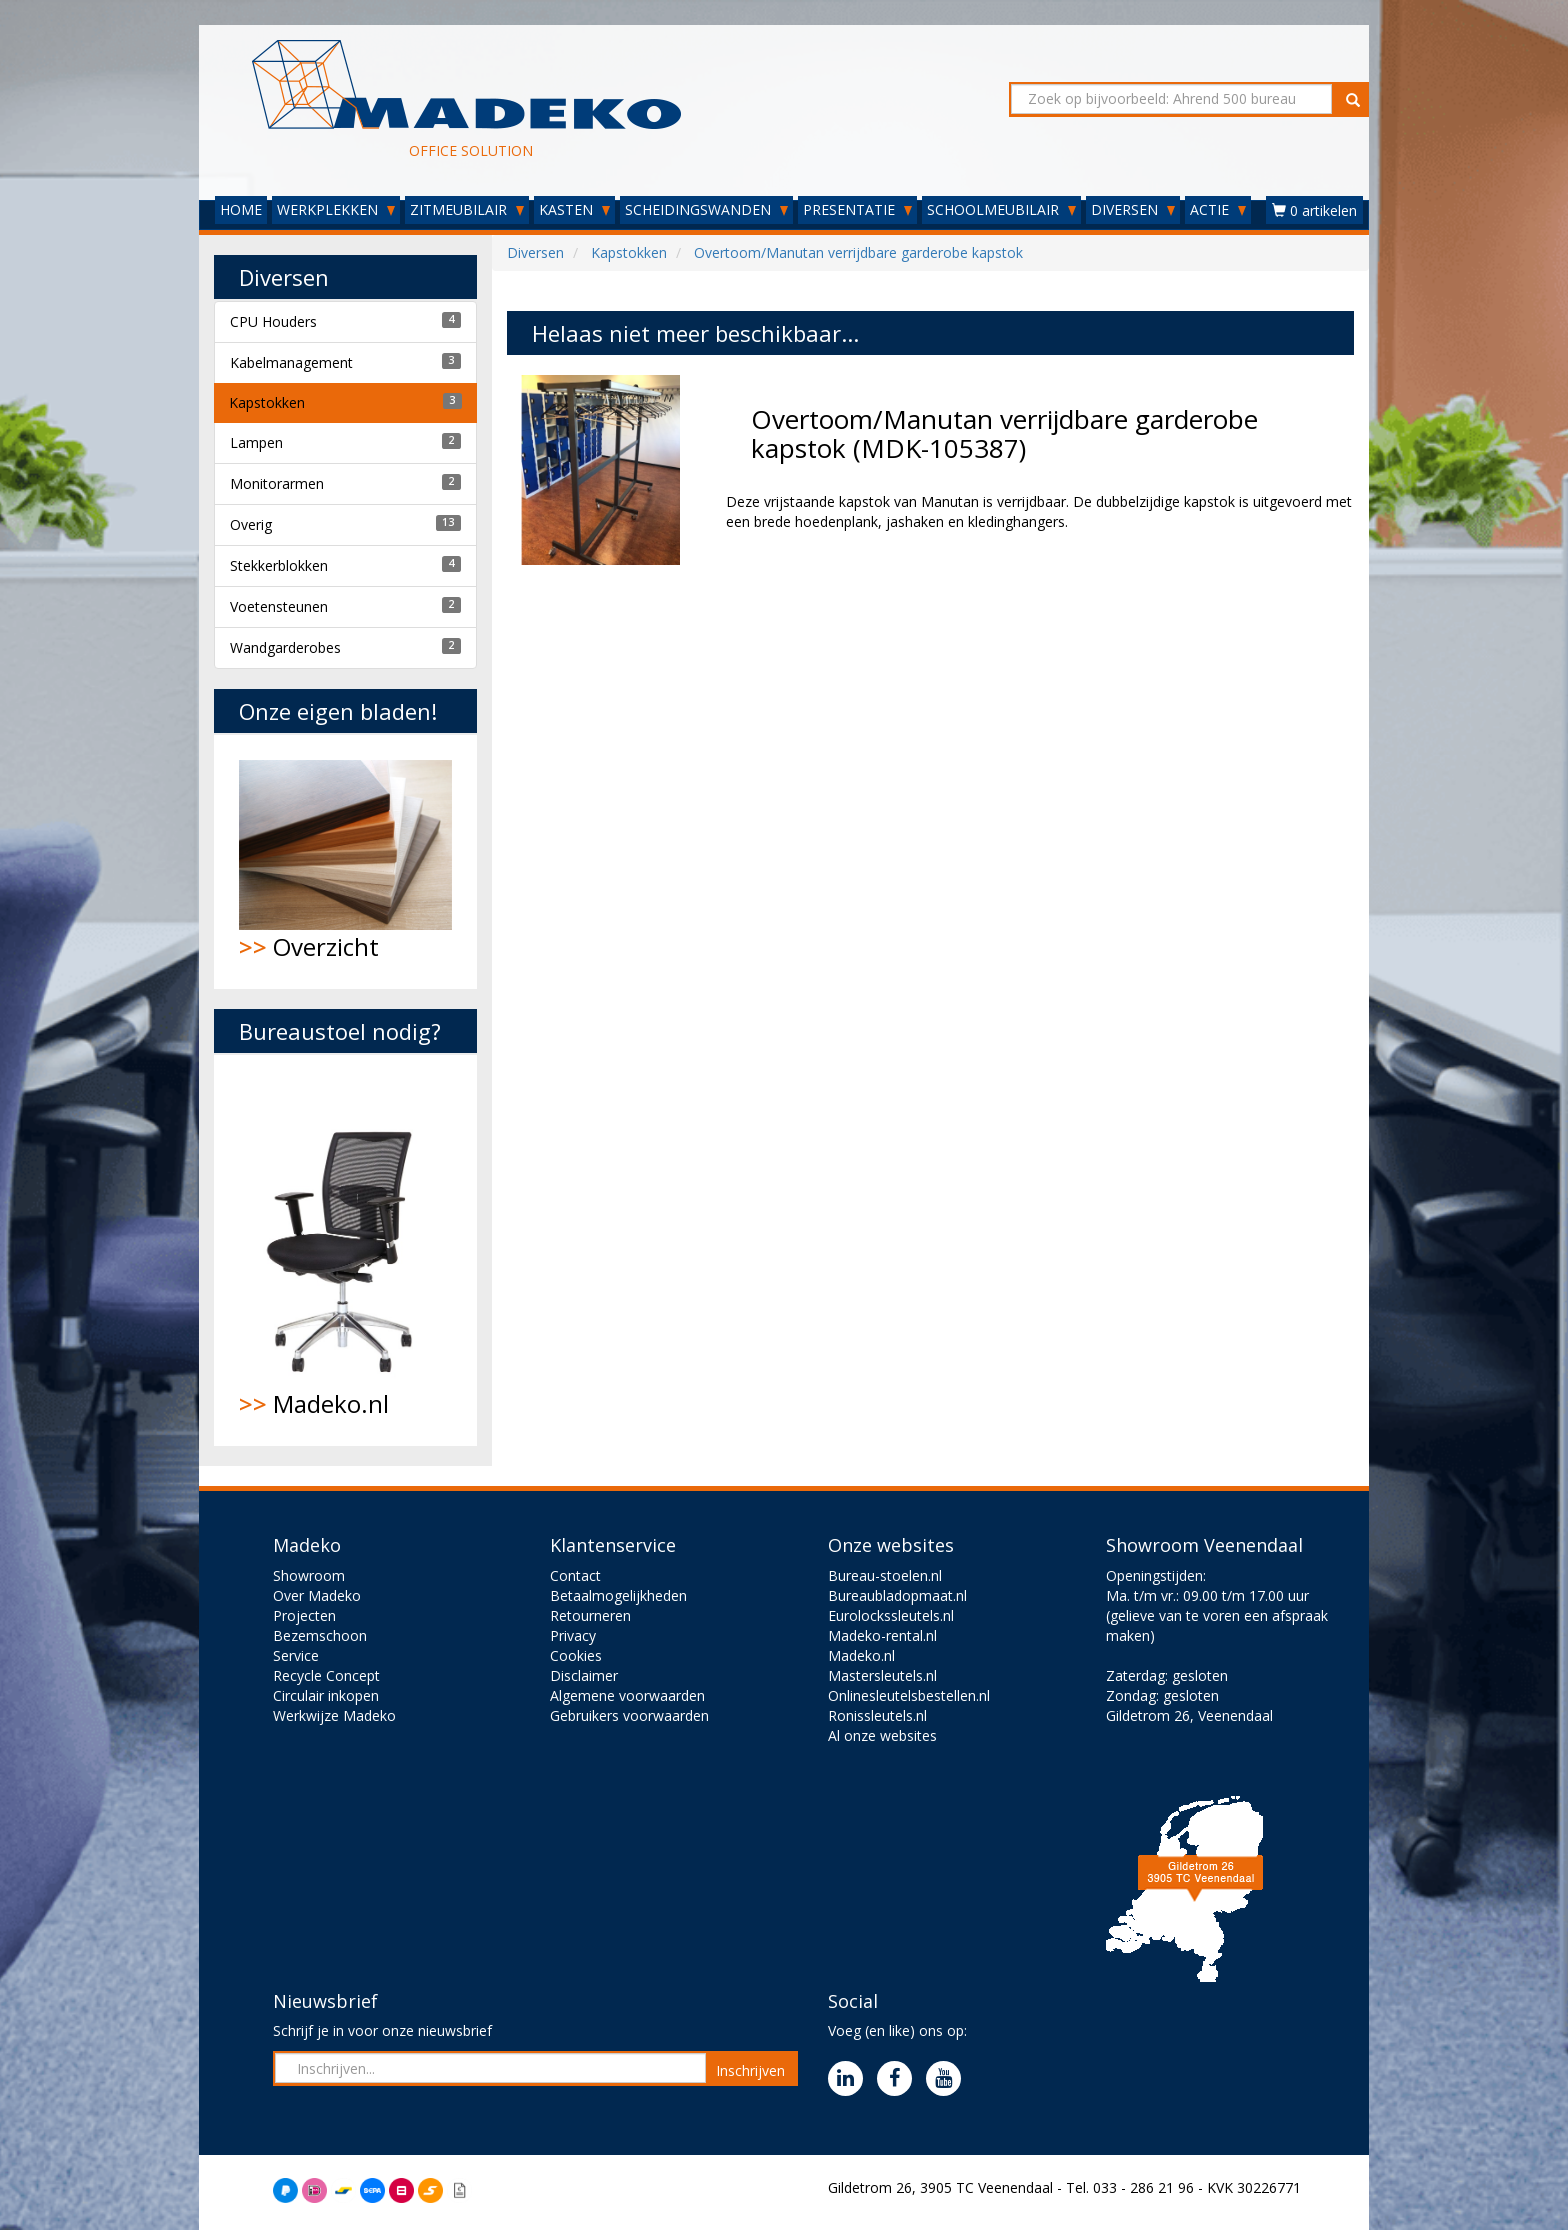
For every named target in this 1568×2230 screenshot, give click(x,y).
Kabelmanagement (291, 362)
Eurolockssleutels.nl (891, 1615)
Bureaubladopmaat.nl (897, 1595)
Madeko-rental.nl (882, 1635)
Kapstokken (267, 402)
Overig (251, 524)
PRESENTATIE (857, 209)
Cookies (576, 1655)
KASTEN (574, 209)
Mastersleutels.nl (882, 1675)
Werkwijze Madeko (334, 1715)
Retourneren (590, 1615)
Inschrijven (750, 2070)
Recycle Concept (326, 1675)
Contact (575, 1575)
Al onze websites (882, 1735)
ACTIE (1218, 209)
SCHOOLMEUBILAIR (1001, 209)
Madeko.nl (345, 1250)
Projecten (304, 1615)
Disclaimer (584, 1675)
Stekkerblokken (279, 565)
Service (296, 1655)
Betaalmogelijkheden (618, 1595)
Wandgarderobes (285, 647)
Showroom (309, 1575)
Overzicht (345, 861)
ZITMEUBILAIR (467, 209)
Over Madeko (317, 1595)
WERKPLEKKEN (336, 209)
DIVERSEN (1133, 209)
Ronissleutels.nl (877, 1715)
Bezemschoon (320, 1635)
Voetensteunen (279, 606)
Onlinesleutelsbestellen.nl (909, 1695)
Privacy (573, 1635)
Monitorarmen (277, 483)
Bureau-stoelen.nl (885, 1575)
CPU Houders (273, 321)
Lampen (256, 442)
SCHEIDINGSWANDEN (706, 209)
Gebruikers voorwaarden (629, 1715)
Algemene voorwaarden (627, 1695)
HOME (241, 209)
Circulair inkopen (326, 1695)
